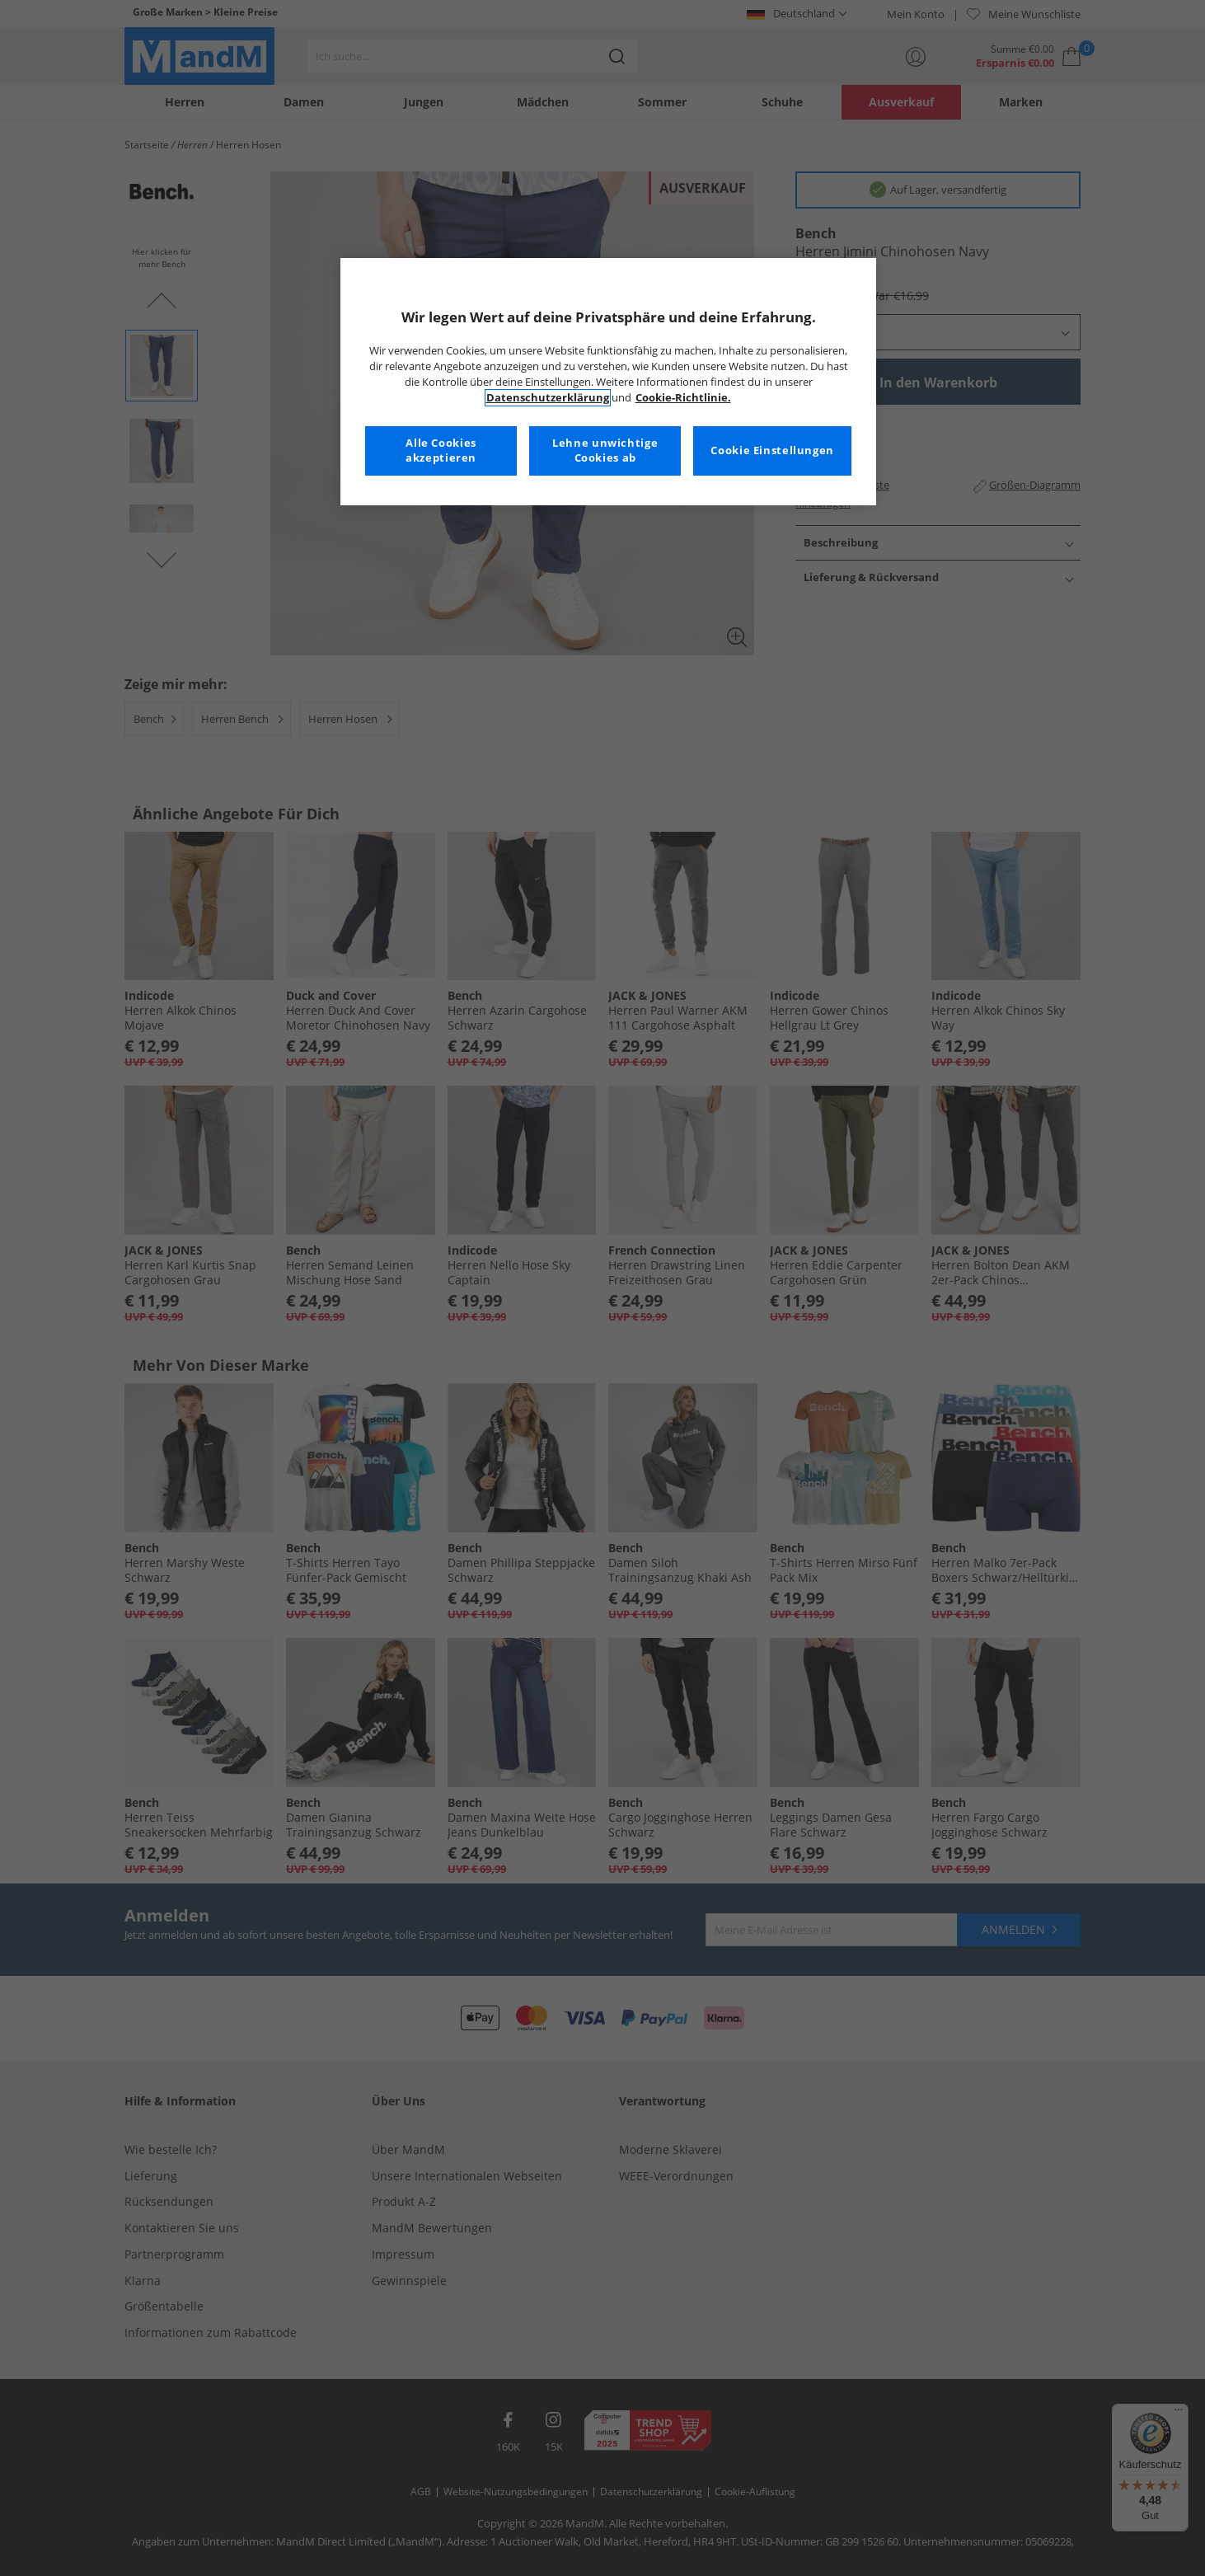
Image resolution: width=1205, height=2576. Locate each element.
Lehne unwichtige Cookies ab (605, 450)
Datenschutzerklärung (547, 398)
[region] (608, 381)
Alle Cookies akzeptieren (441, 450)
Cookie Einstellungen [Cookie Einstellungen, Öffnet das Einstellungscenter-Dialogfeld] (772, 450)
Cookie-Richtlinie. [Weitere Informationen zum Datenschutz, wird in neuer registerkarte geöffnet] (683, 398)
